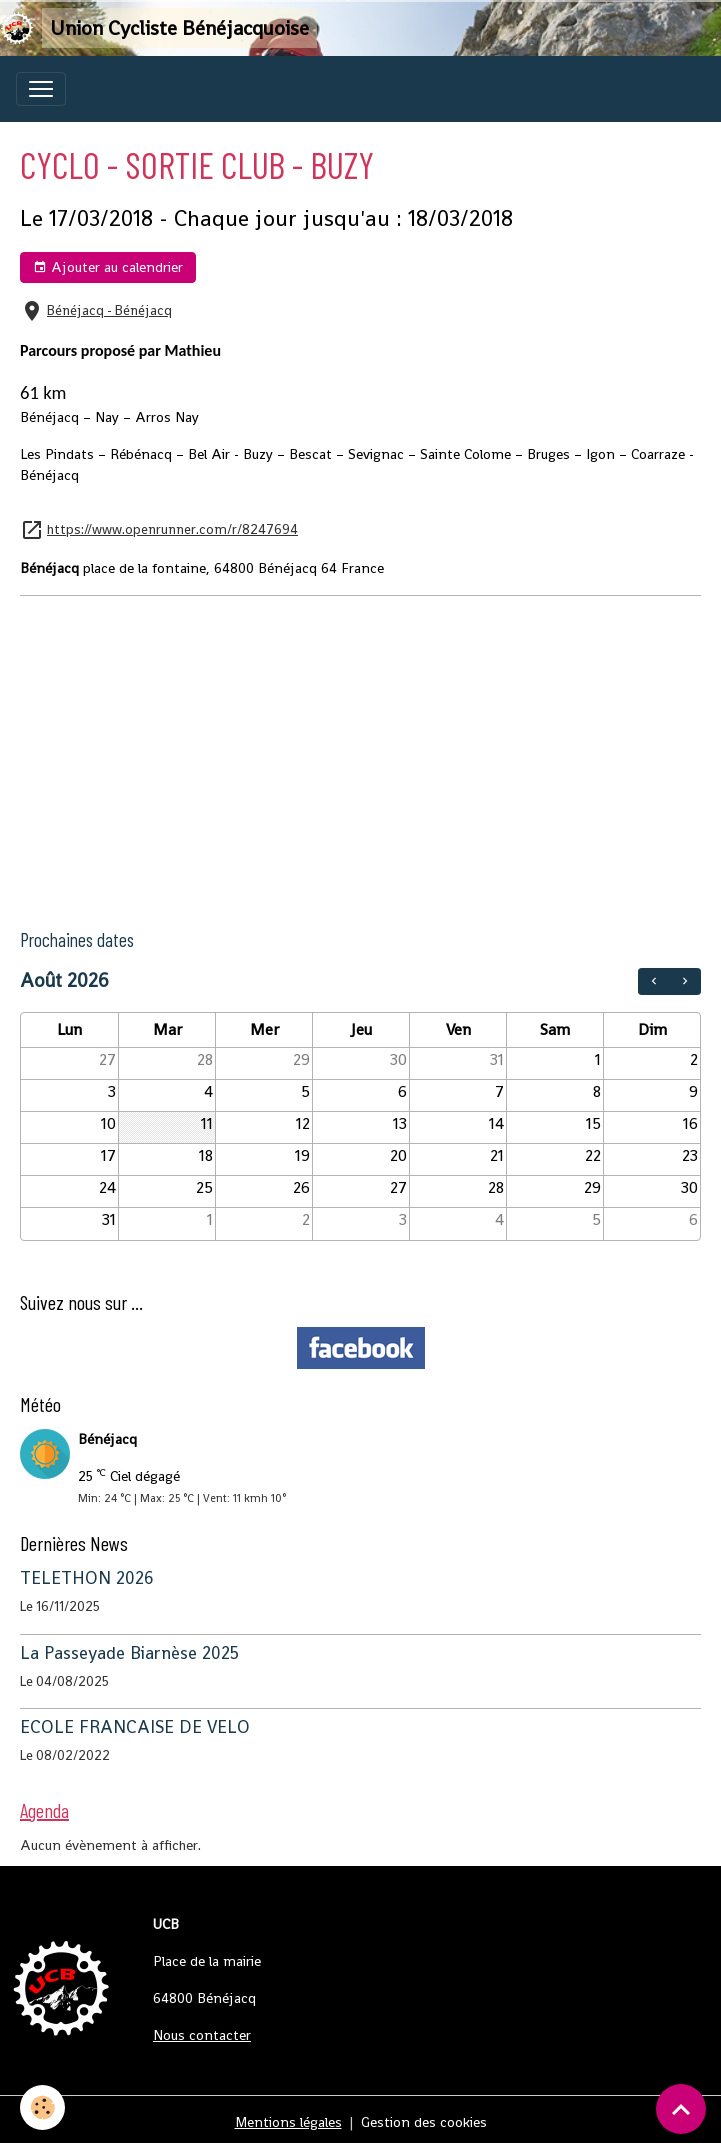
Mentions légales (288, 2122)
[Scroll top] (681, 2109)
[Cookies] (42, 2107)
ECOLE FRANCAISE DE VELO (135, 1727)
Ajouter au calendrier (108, 267)
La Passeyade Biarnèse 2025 (129, 1653)
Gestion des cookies (424, 2122)
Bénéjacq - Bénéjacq (109, 310)
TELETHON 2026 (87, 1578)
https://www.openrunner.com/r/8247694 (172, 529)
